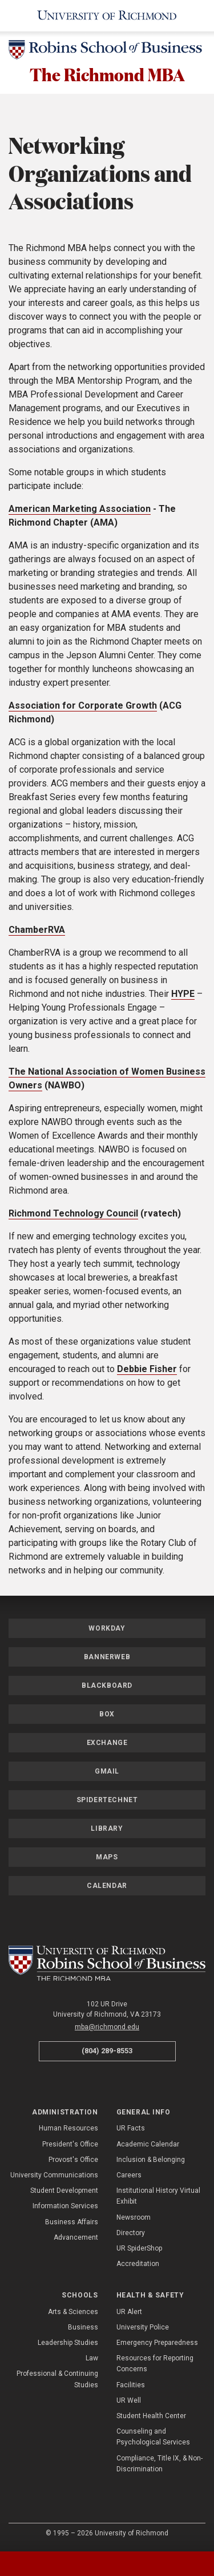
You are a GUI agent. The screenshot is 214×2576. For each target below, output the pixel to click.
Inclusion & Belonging (150, 2161)
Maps (107, 1858)
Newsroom (133, 2218)
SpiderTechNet (107, 1800)
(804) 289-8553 (107, 2052)
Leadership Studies (68, 2344)
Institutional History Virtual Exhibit (158, 2197)
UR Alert (129, 2313)
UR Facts (130, 2129)
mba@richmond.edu (107, 2028)
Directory (130, 2234)
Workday (106, 1629)
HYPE (183, 994)
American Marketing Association (80, 509)
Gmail (107, 1772)
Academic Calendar (147, 2145)
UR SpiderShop (139, 2249)
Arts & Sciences (73, 2313)
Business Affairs (71, 2223)
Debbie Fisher (147, 1369)
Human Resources (68, 2129)
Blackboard (107, 1686)
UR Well (128, 2402)
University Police (142, 2328)
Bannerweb (107, 1657)
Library (107, 1829)
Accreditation (137, 2265)
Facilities (130, 2386)
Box (107, 1715)
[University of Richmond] (107, 15)
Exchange (107, 1743)
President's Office (70, 2145)
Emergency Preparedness (157, 2344)
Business (83, 2328)
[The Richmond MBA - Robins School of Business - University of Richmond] (107, 1964)
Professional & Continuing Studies (57, 2380)
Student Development (64, 2192)
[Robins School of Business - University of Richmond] (107, 51)
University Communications (54, 2176)
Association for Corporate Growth (83, 706)
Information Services (65, 2207)
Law (92, 2359)
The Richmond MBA (107, 74)
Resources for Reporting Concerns (154, 2364)
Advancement (76, 2239)
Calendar (107, 1886)
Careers (129, 2176)
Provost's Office (73, 2161)
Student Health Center (151, 2417)
